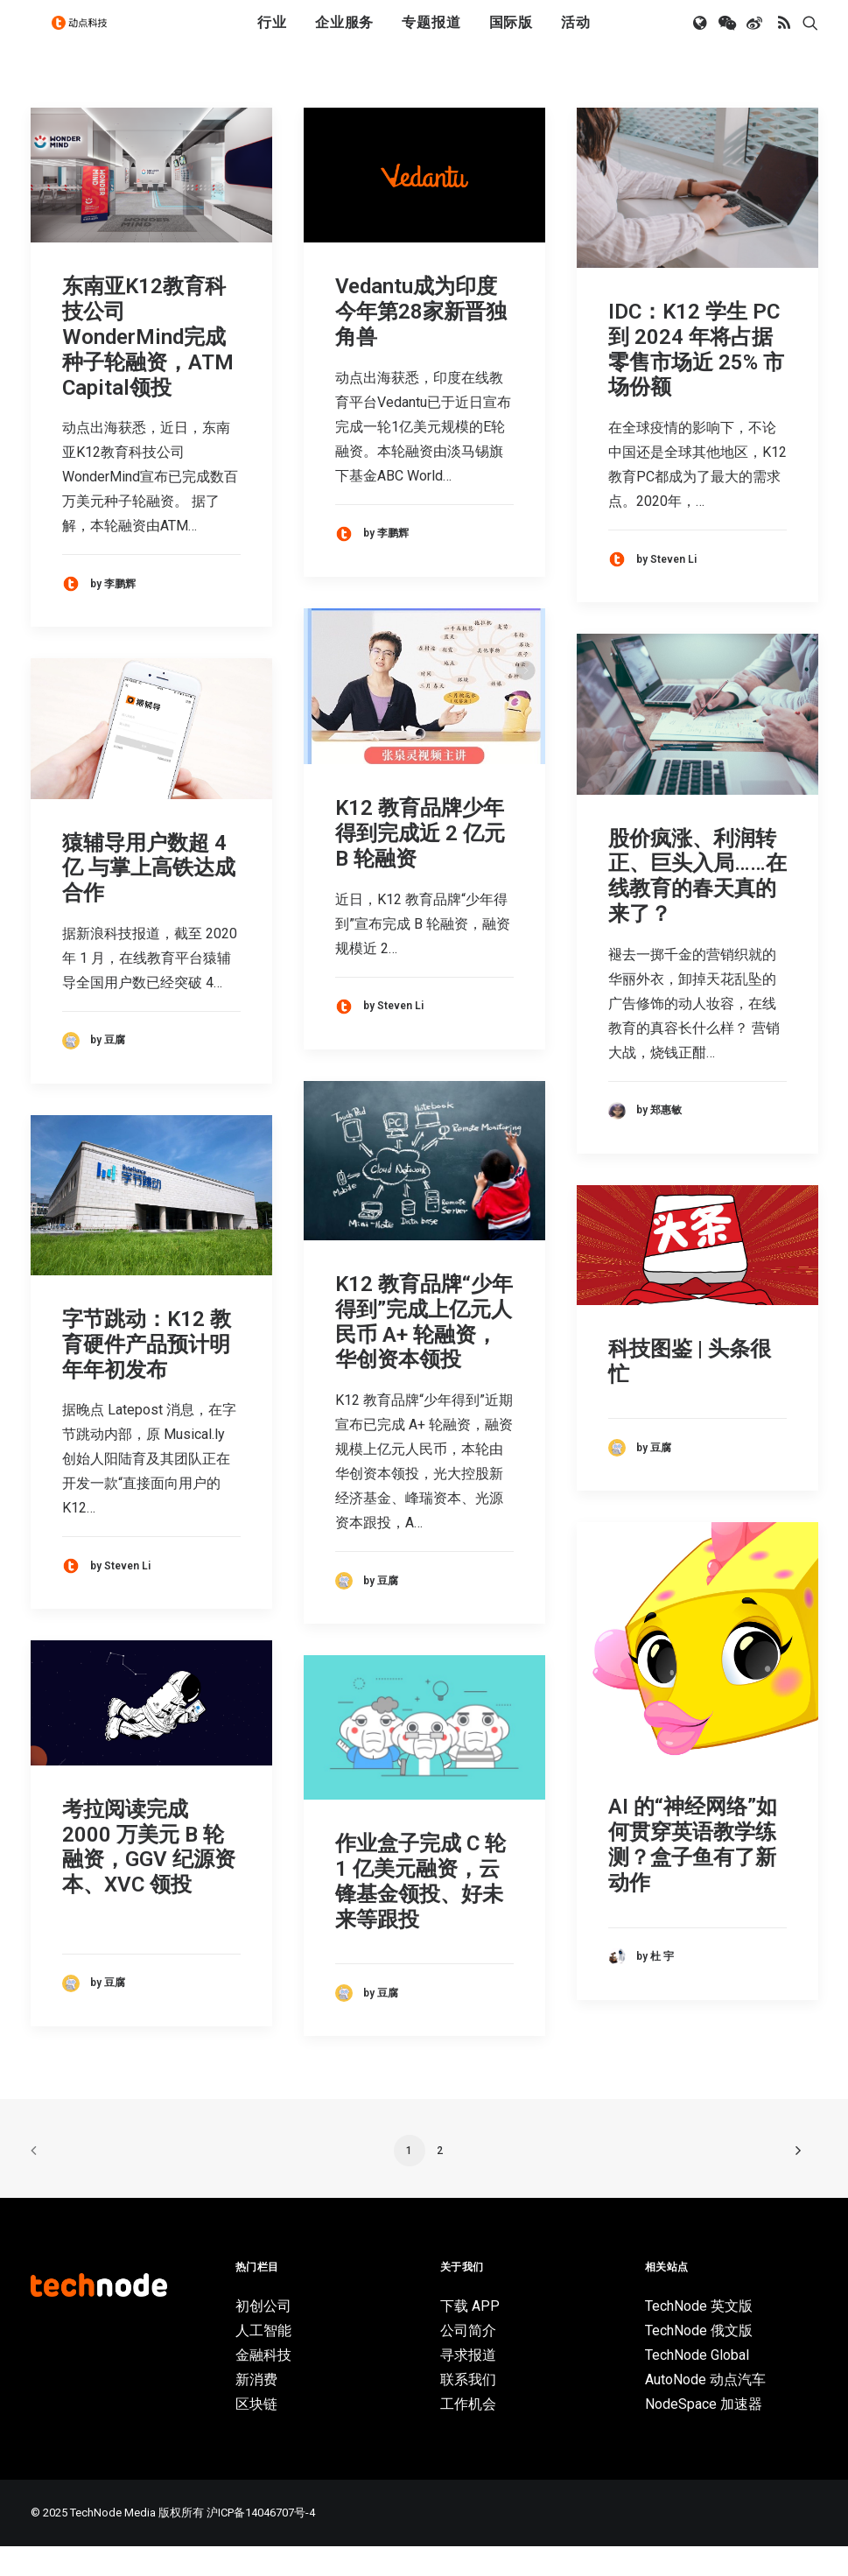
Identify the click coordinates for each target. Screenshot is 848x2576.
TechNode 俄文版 (699, 2360)
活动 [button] (576, 37)
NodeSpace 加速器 (703, 2433)
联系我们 (468, 2409)
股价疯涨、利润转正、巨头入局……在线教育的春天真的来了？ (697, 906)
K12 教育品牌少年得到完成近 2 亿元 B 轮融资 (420, 863)
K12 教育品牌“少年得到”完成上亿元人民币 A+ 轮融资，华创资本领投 (424, 1351)
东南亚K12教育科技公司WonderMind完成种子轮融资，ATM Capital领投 (148, 366)
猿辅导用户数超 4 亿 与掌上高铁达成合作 (148, 898)
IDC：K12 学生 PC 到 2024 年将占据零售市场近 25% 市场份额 (696, 379)
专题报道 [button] (431, 37)
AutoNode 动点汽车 (705, 2409)
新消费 (256, 2409)
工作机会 (468, 2433)
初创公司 (263, 2335)
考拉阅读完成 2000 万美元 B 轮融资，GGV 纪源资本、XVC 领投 (148, 1877)
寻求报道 (468, 2384)
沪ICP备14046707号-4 (261, 2542)
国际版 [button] (511, 37)
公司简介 (468, 2360)
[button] (701, 37)
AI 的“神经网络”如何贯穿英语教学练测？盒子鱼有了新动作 (692, 1874)
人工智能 (263, 2360)
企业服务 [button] (344, 37)
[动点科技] (87, 38)
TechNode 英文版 (699, 2335)
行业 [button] (272, 37)
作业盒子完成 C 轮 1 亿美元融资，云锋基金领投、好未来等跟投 (420, 1911)
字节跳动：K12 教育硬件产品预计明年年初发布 (146, 1374)
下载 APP (470, 2335)
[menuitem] (272, 37)
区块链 (256, 2433)
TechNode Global (697, 2384)
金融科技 (263, 2384)
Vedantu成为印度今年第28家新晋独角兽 (421, 341)
